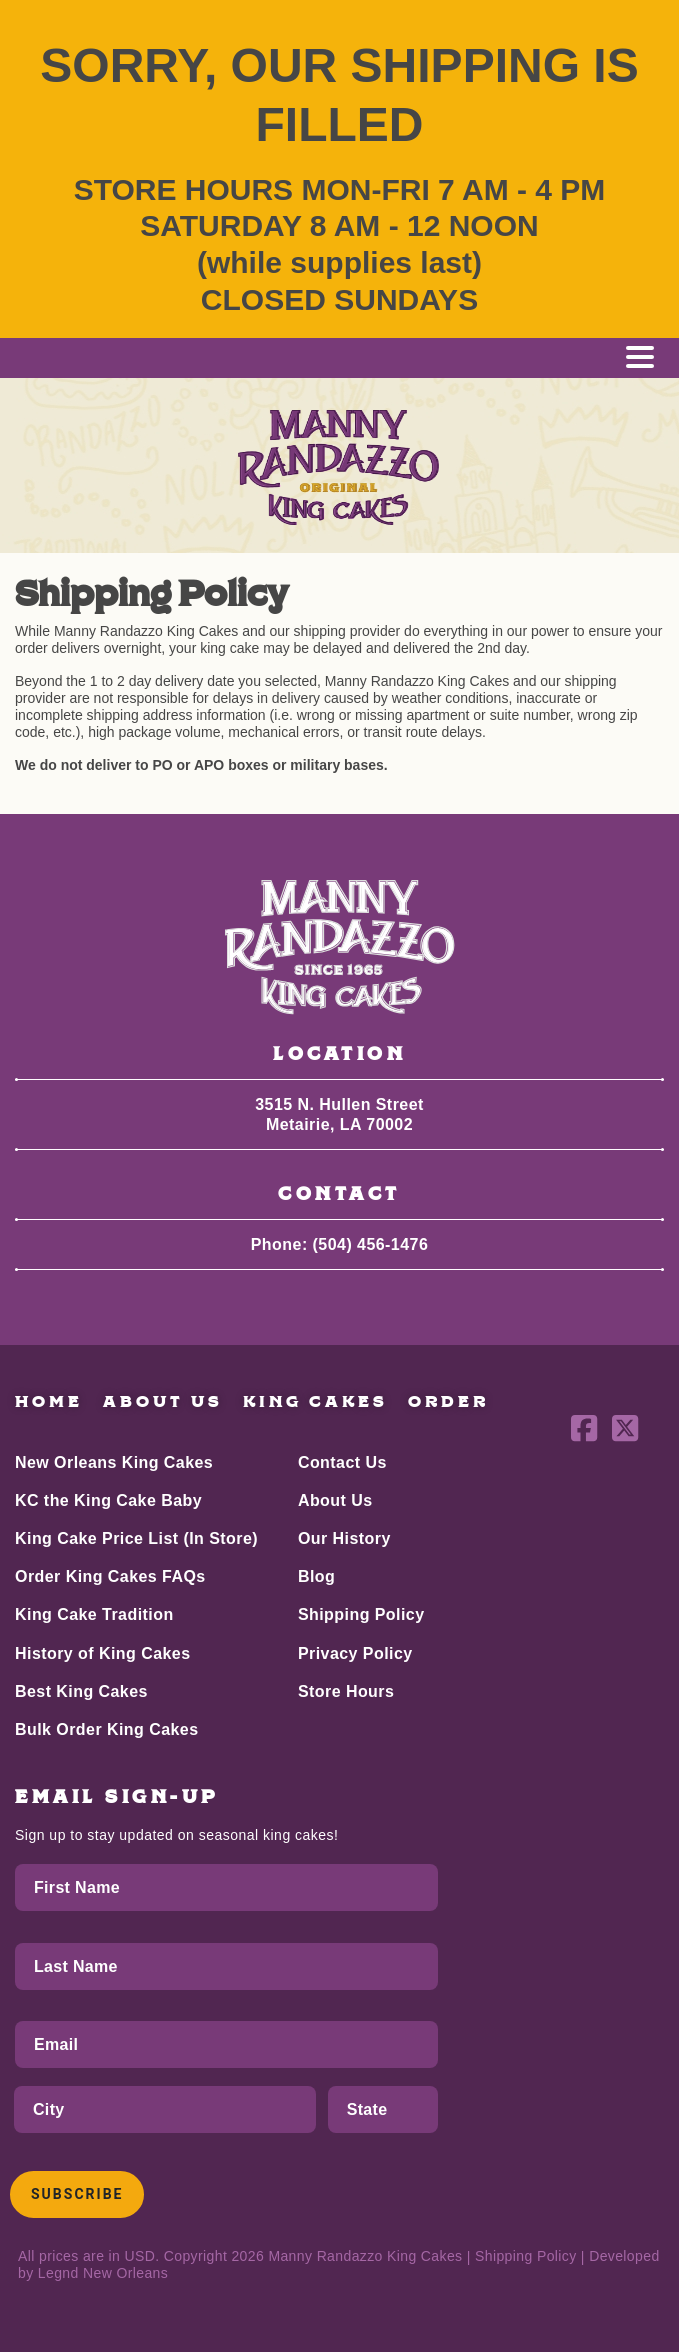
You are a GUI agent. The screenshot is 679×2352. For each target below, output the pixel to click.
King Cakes (315, 1402)
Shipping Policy (361, 1614)
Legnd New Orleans (103, 2273)
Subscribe (77, 2194)
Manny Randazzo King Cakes (365, 2256)
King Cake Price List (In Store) (136, 1538)
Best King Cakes (81, 1691)
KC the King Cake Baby (108, 1500)
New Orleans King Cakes (114, 1462)
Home (49, 1402)
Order (448, 1402)
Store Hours (346, 1691)
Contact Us (342, 1462)
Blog (316, 1576)
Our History (344, 1538)
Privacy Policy (355, 1653)
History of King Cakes (103, 1653)
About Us (163, 1402)
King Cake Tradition (94, 1614)
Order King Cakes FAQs (110, 1576)
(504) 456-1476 (371, 1244)
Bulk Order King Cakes (107, 1729)
